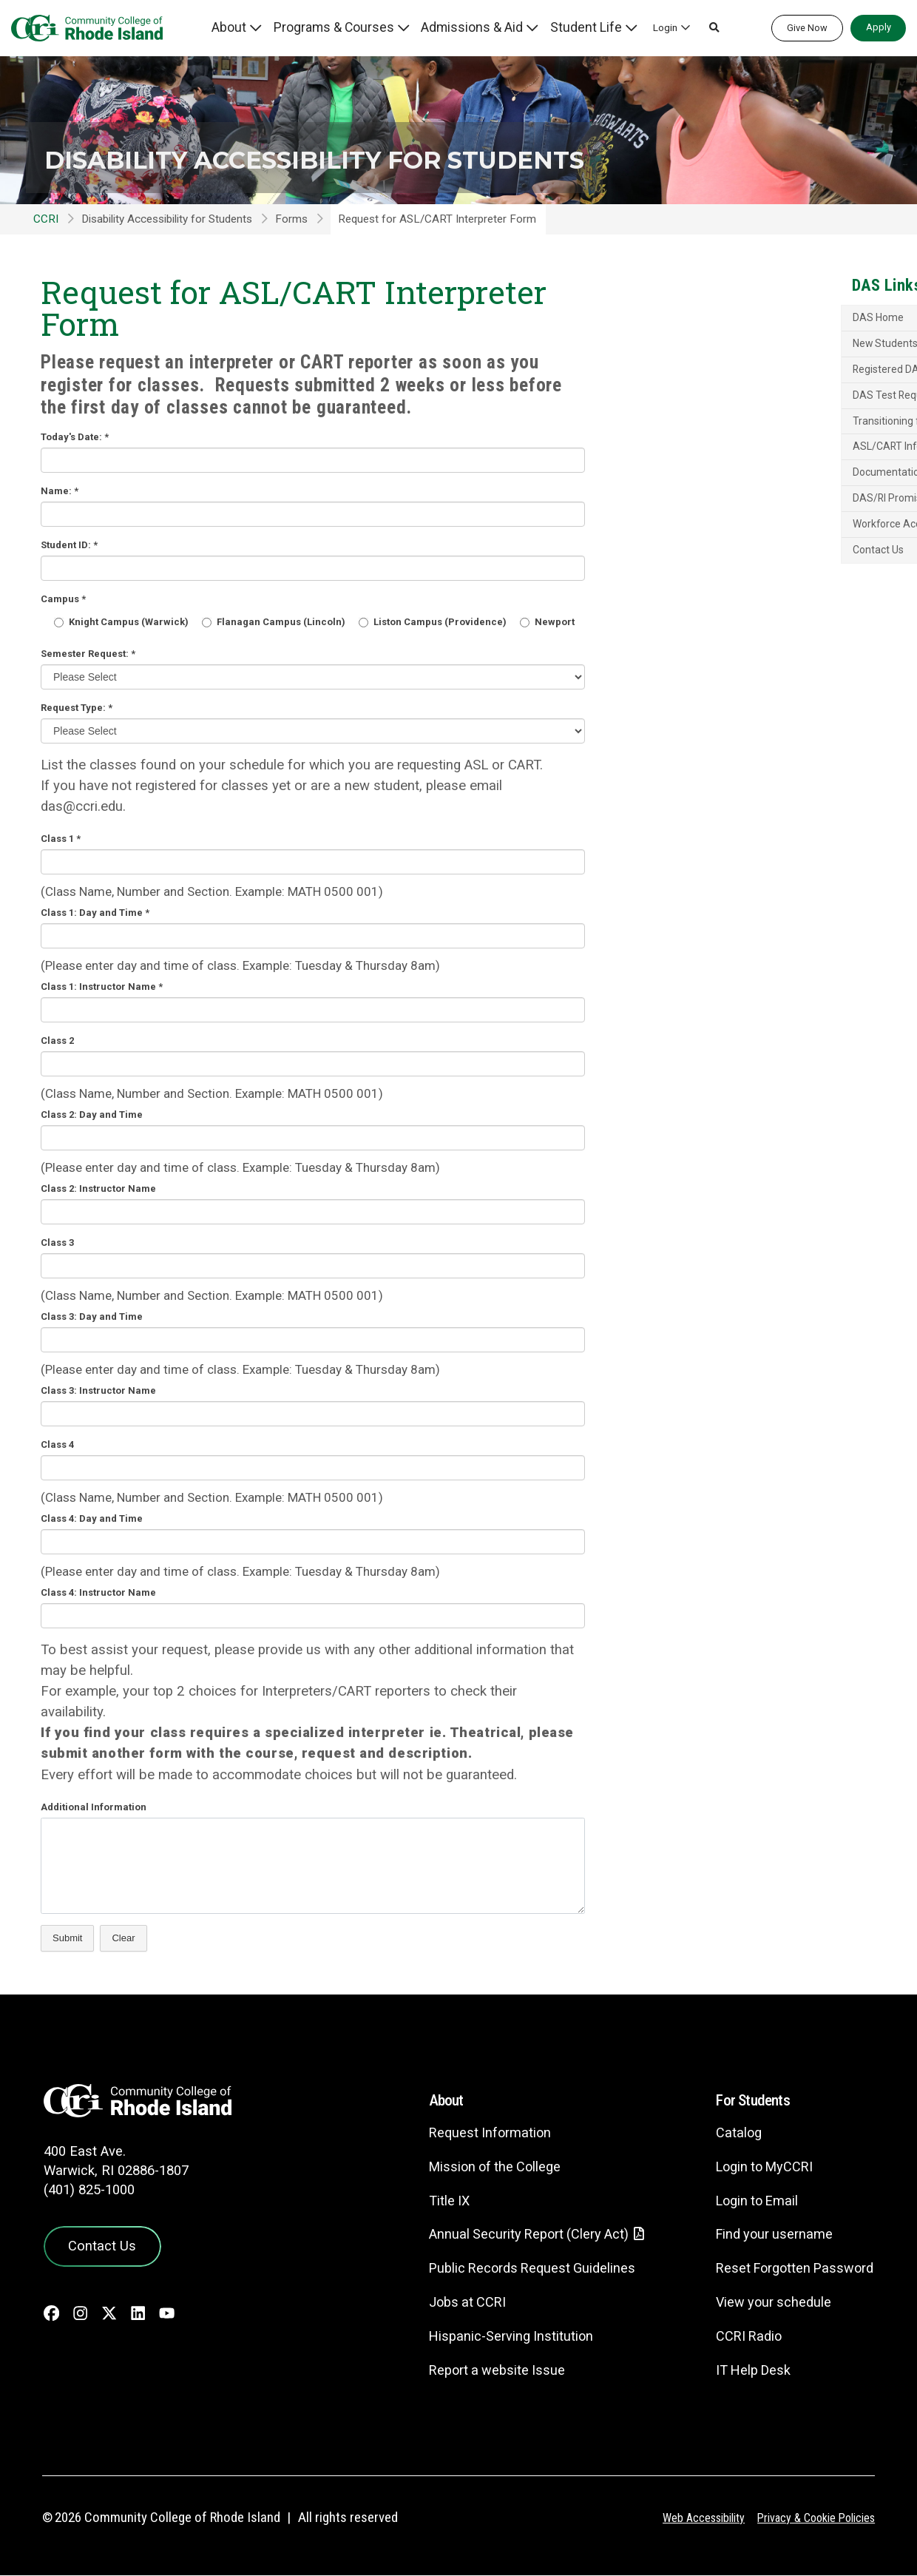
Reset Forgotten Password (789, 2267)
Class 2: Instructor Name (98, 1188)
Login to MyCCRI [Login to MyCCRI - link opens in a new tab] (757, 2166)
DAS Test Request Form (746, 422)
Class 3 (57, 1242)
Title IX (427, 2200)
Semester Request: (88, 653)
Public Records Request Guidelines (514, 2268)
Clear (123, 1937)
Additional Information (93, 1807)
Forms (291, 219)
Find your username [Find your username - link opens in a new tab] (766, 2233)
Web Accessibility (692, 2518)
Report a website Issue (477, 2370)
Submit (67, 1937)
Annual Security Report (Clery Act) (511, 2234)
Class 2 (57, 1040)
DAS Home (714, 319)
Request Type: (76, 707)
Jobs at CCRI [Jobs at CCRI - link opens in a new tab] (446, 2302)
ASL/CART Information (744, 487)
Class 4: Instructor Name (98, 1592)
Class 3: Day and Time (92, 1316)
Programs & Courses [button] (363, 27)
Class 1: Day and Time (95, 912)
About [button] (271, 27)
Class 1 (61, 838)
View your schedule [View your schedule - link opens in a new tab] (765, 2301)
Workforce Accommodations (758, 579)
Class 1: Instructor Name (102, 986)
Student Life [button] (576, 27)
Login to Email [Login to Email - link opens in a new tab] (749, 2200)
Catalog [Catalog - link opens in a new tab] (729, 2132)
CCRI (45, 219)
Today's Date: (75, 436)
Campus (63, 598)
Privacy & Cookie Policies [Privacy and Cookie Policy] (811, 2518)
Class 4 (57, 1444)
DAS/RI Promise (729, 552)
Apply (878, 27)
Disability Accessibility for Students (281, 140)
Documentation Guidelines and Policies (761, 520)
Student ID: (69, 544)
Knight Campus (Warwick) (121, 621)
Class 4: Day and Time (92, 1518)
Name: (59, 490)
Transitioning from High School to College (769, 455)
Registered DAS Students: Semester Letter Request (775, 390)
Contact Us (714, 606)
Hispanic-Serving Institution (491, 2336)
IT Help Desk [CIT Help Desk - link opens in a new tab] (745, 2369)
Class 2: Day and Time (92, 1114)
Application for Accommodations (761, 352)
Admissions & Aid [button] (479, 27)
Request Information (469, 2132)
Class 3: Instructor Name (98, 1390)
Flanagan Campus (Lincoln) (273, 621)
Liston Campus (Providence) (433, 621)
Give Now (807, 27)
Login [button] (647, 27)
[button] (696, 28)
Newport (547, 621)
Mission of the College (475, 2166)
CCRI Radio (740, 2335)
